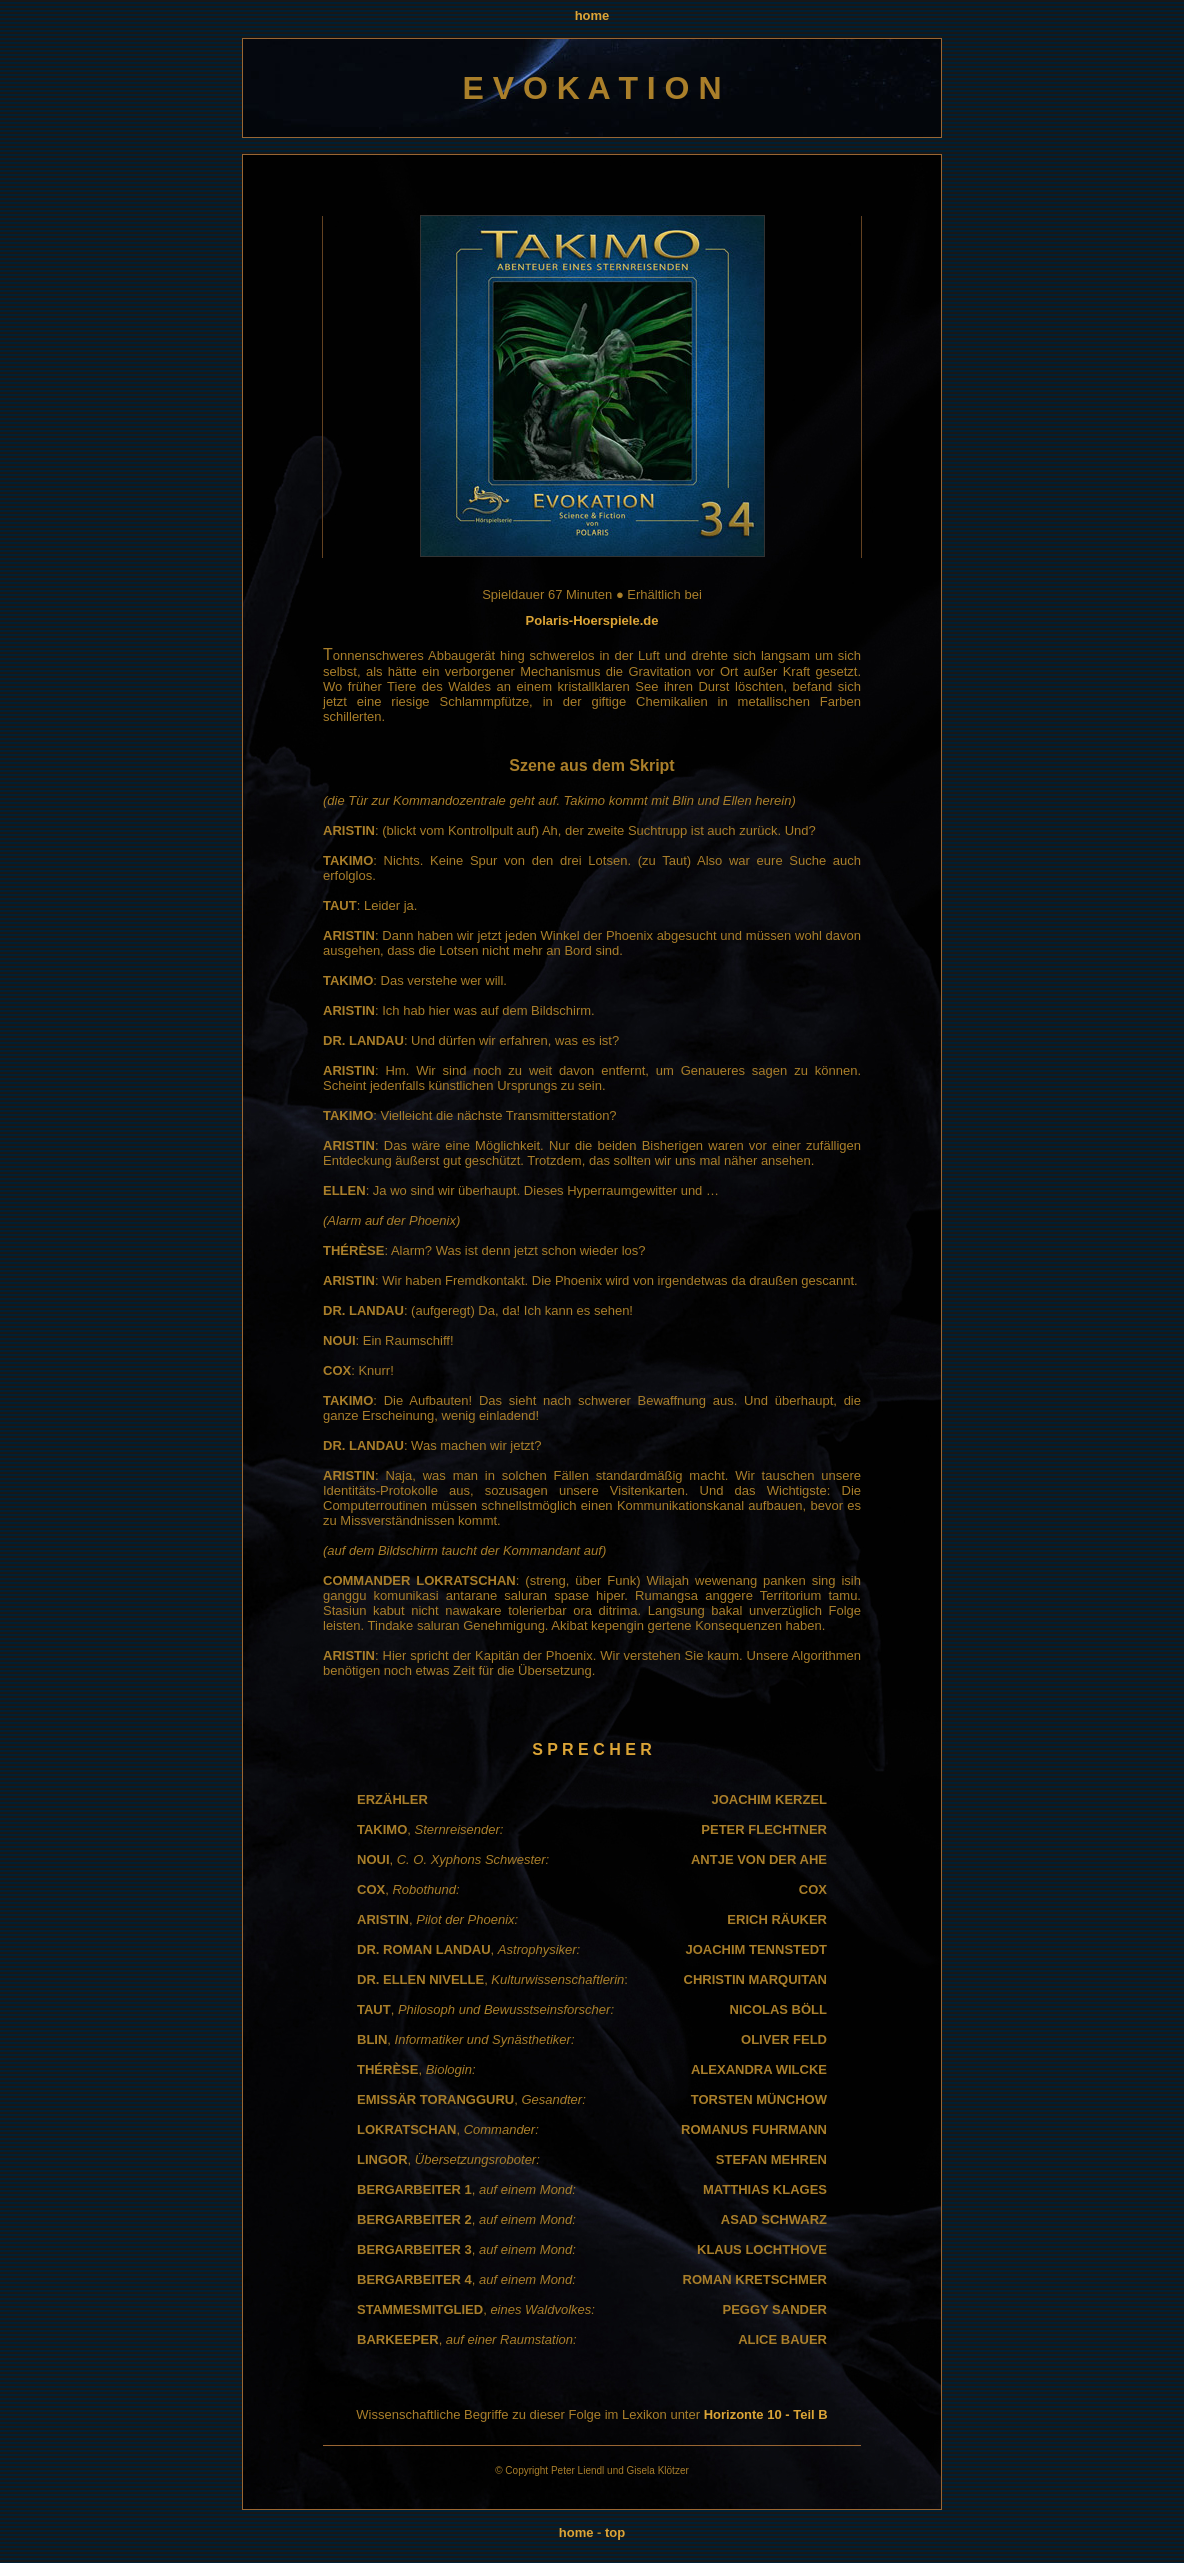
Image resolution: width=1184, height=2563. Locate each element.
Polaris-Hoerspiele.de (592, 620)
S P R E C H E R (592, 1749)
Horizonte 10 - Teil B (766, 2414)
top (615, 2532)
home (592, 15)
